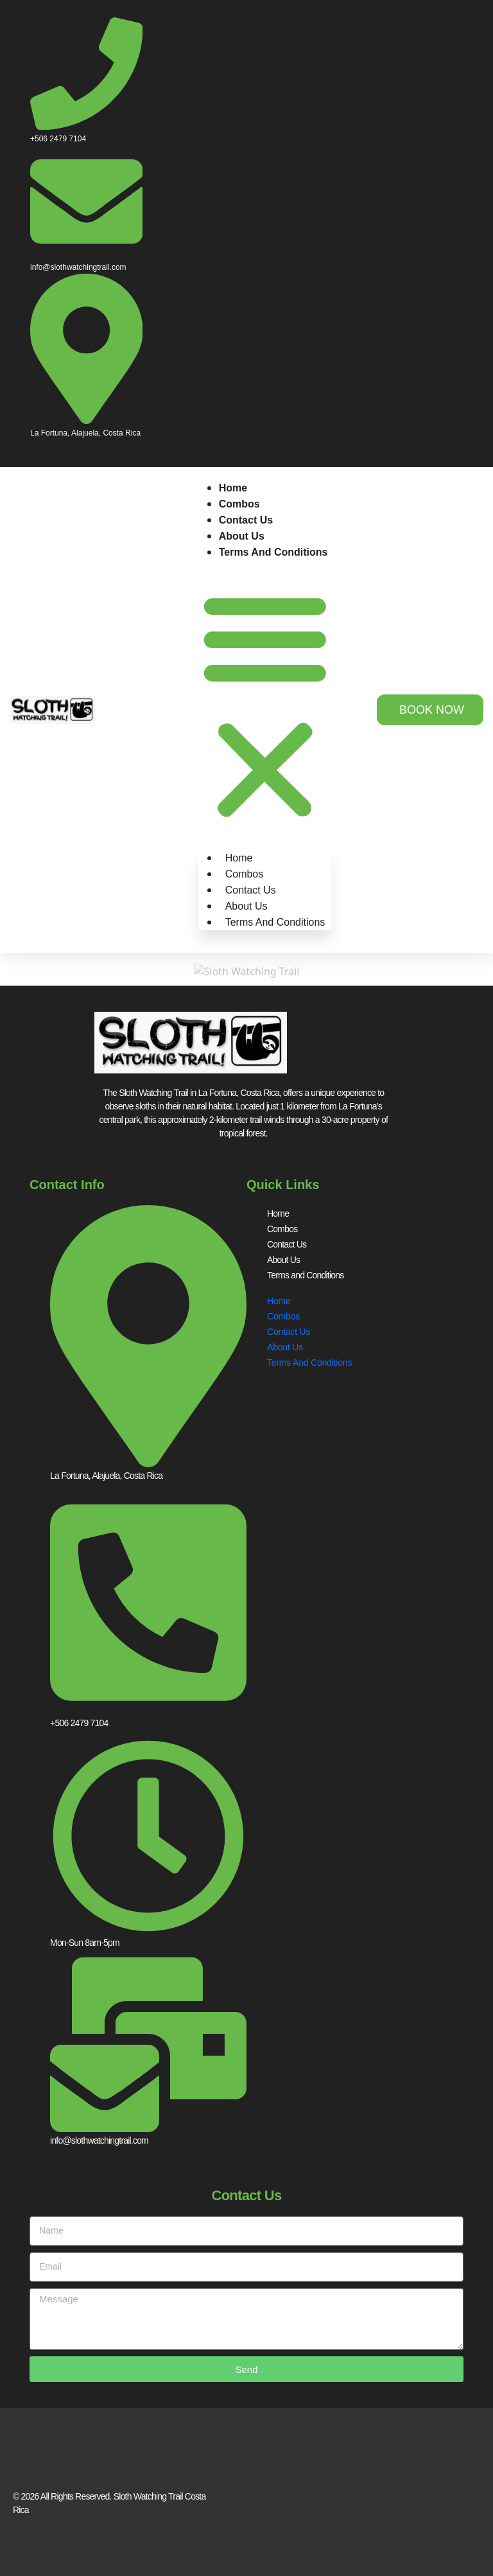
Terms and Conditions (273, 552)
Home (233, 487)
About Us (241, 536)
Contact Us (246, 520)
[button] (265, 703)
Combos (239, 503)
